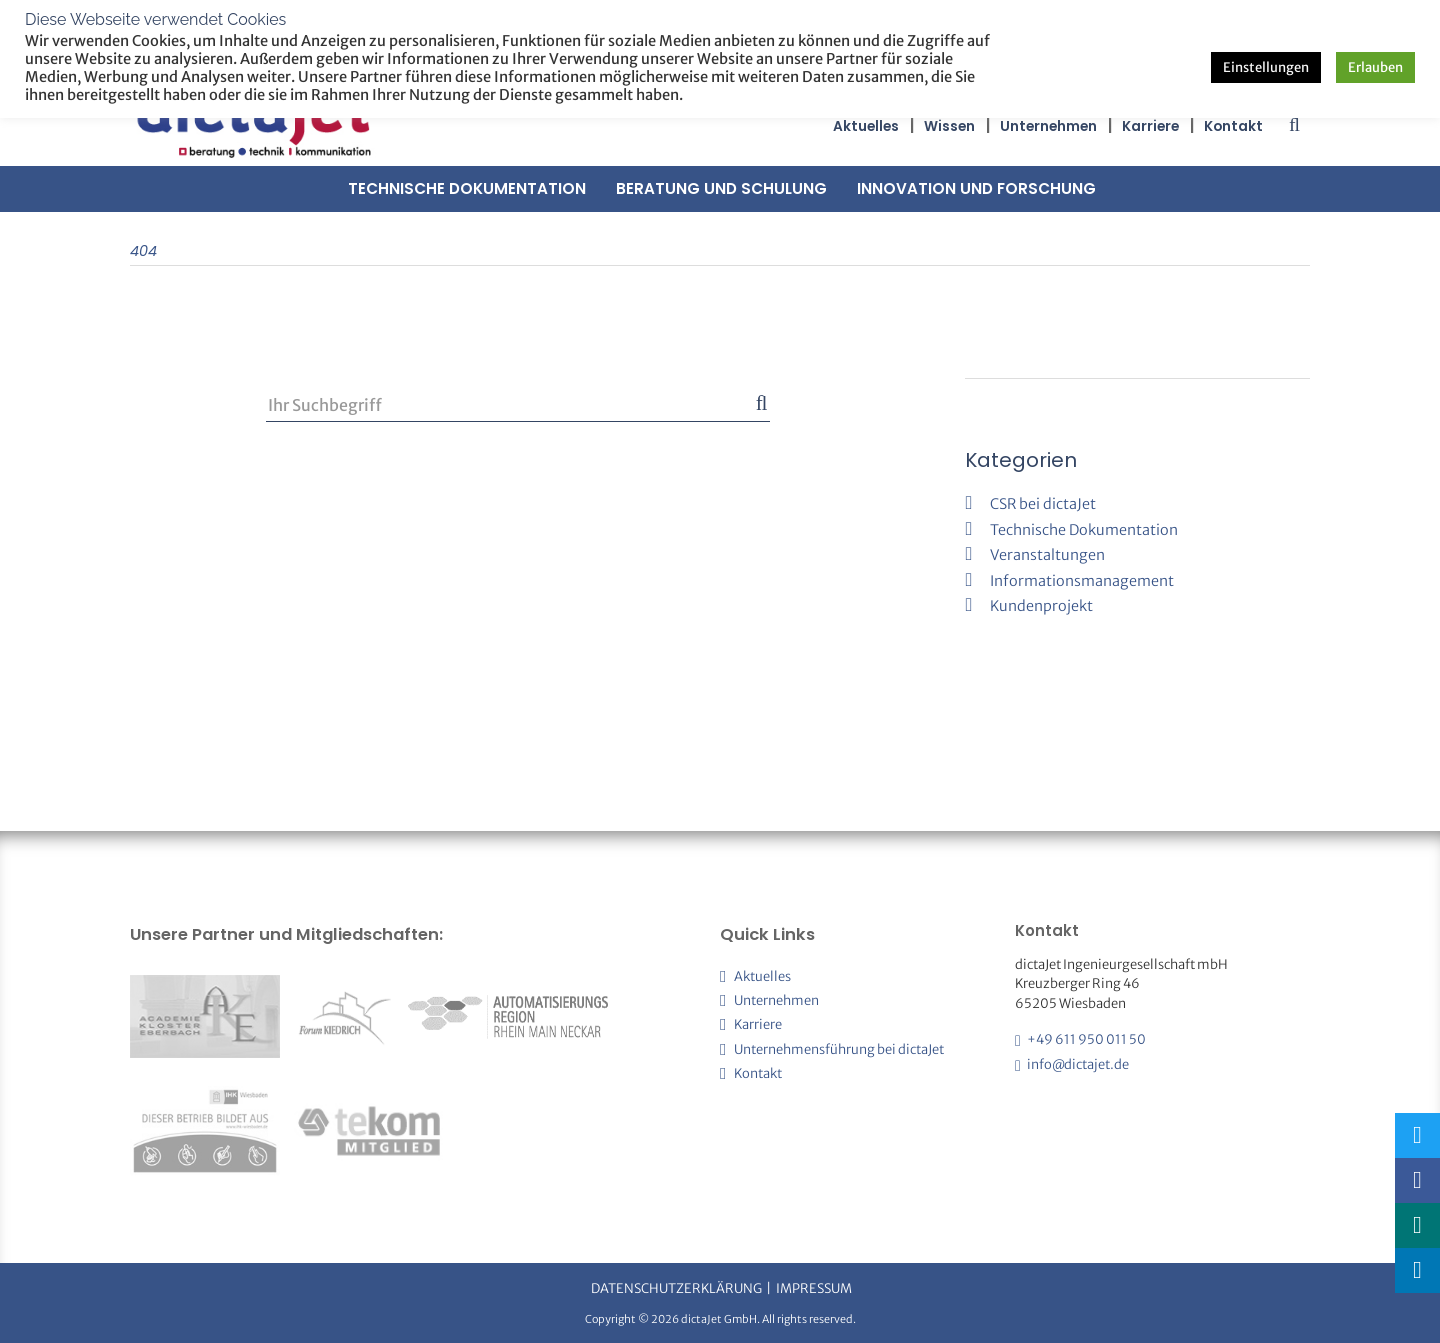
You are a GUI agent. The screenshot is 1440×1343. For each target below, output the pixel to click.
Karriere (1150, 126)
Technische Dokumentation (467, 188)
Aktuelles (866, 126)
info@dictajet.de (1078, 1064)
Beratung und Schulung (721, 188)
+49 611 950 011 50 (1086, 1039)
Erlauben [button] (1375, 67)
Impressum (814, 1288)
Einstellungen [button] (1266, 67)
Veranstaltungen (1047, 555)
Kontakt (1233, 126)
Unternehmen (1048, 126)
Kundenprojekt (1041, 606)
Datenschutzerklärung (676, 1288)
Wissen (949, 126)
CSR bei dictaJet (1043, 504)
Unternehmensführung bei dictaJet (839, 1049)
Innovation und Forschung (976, 188)
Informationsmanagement (1082, 581)
